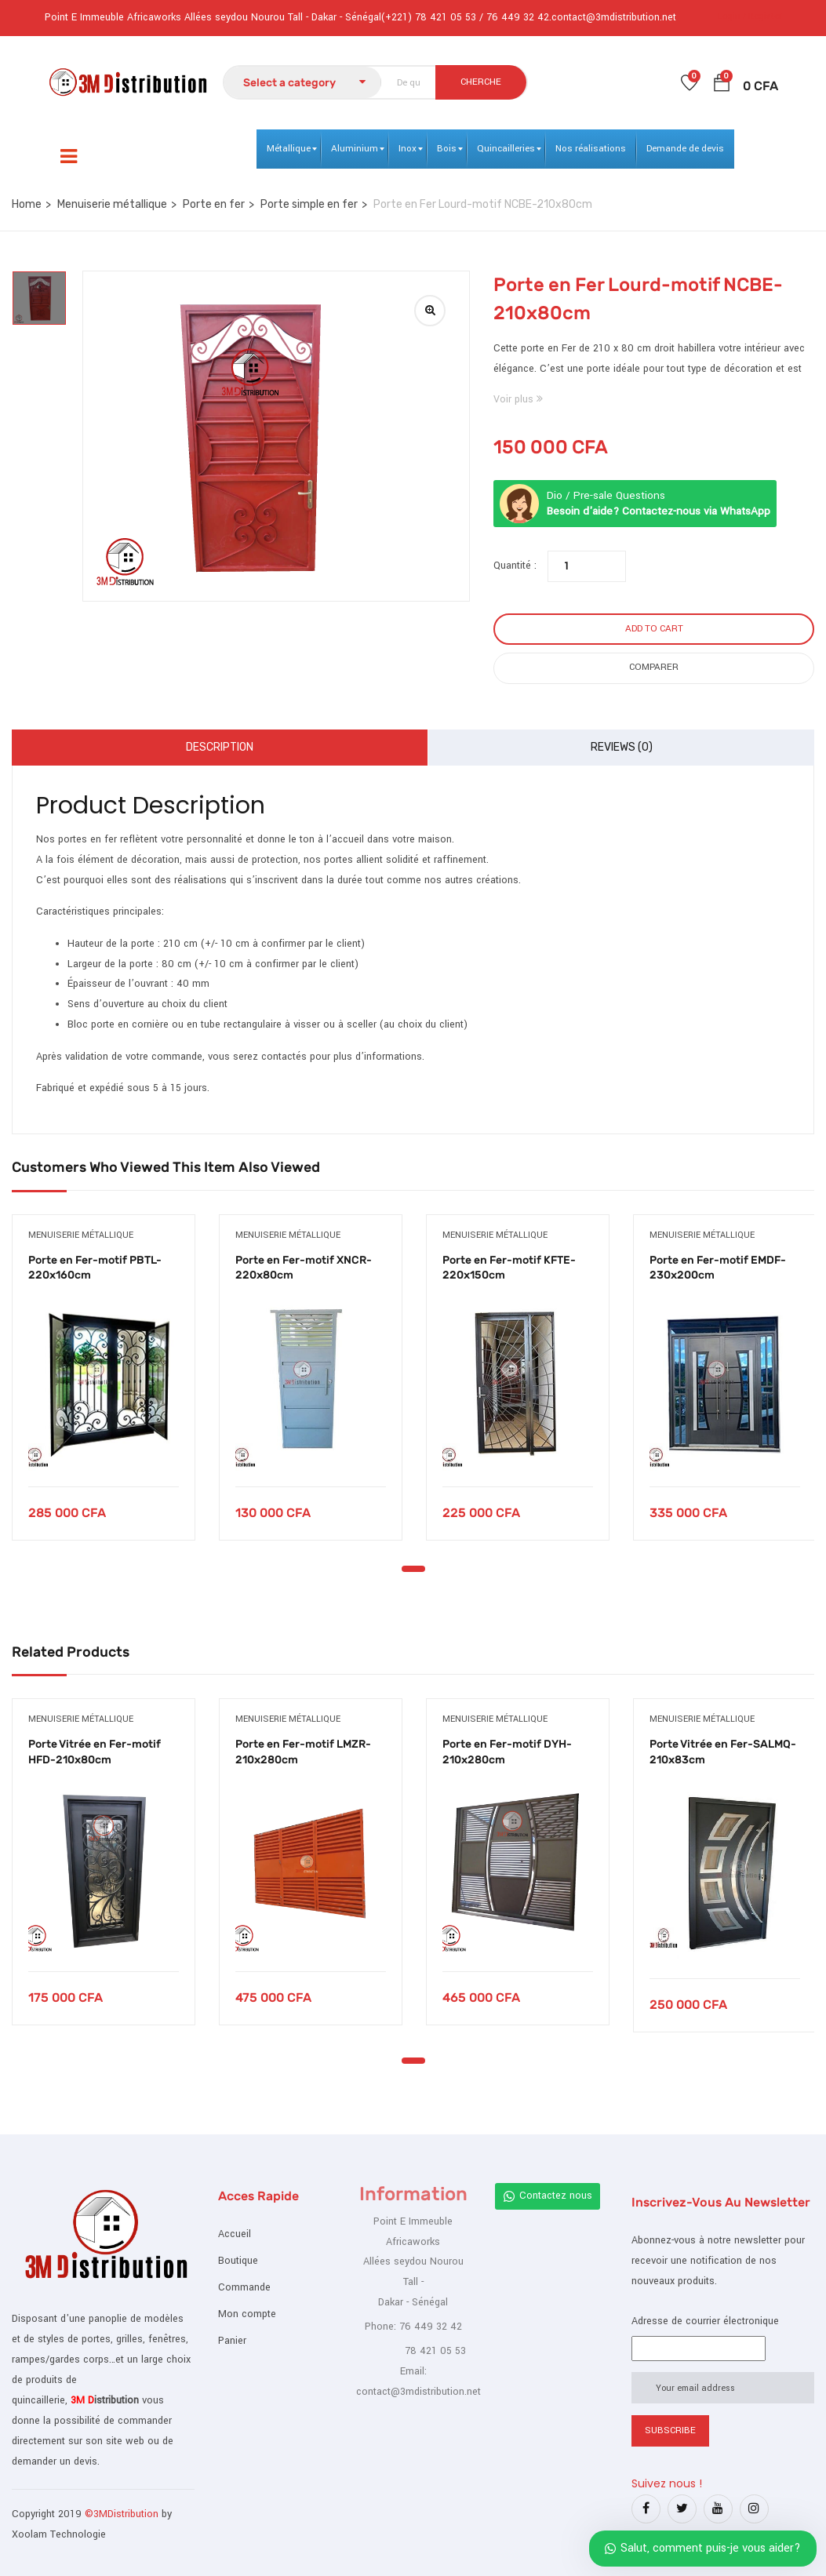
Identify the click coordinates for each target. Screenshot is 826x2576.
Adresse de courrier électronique (705, 2321)
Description (219, 747)
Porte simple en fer (309, 204)
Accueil (234, 2234)
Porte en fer (214, 204)
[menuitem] (289, 149)
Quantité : (515, 565)
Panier (232, 2341)
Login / (732, 16)
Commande (244, 2287)
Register (765, 16)
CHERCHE (480, 82)
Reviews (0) (622, 747)
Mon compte (247, 2314)
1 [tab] (413, 1569)
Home (27, 204)
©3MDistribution (123, 2514)
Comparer (654, 667)
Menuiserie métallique (112, 204)
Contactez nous (547, 2196)
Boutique (238, 2261)
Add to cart (654, 628)
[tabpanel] (103, 1389)
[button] (722, 86)
